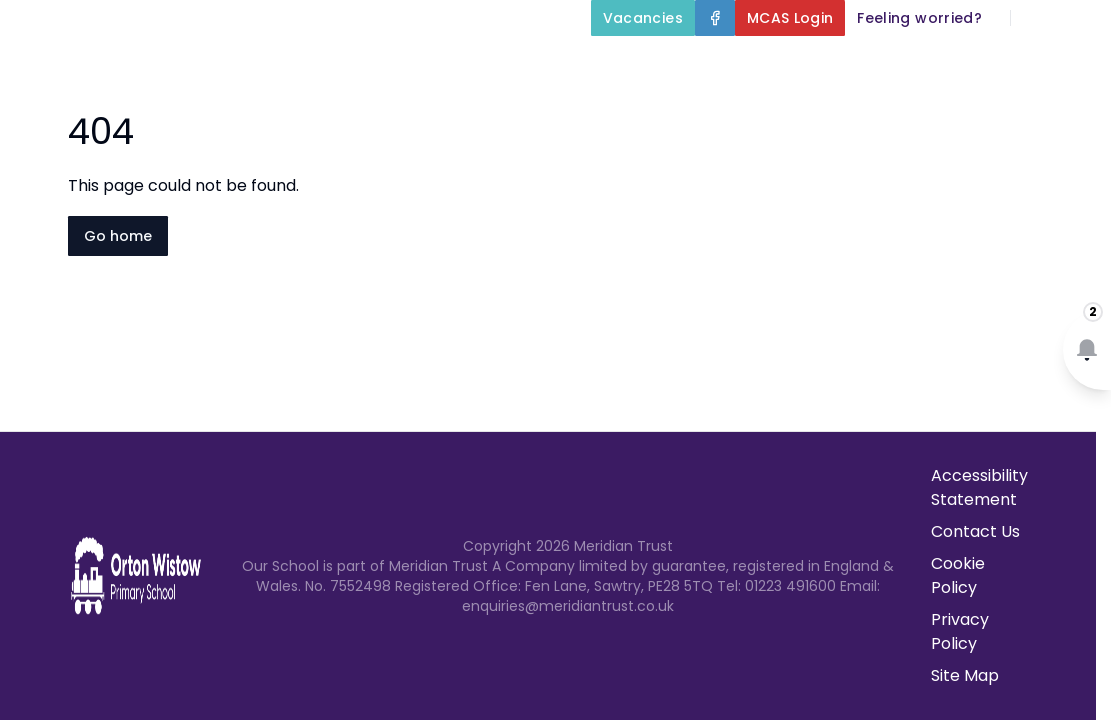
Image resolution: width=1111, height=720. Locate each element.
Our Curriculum (1021, 64)
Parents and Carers (746, 112)
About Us (662, 64)
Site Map (965, 675)
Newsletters (923, 112)
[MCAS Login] (790, 18)
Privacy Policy (960, 631)
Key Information (830, 64)
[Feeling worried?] (919, 18)
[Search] (1037, 18)
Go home (118, 236)
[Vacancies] (643, 18)
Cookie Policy (958, 575)
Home (549, 64)
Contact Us (1052, 112)
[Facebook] (715, 18)
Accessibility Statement (979, 487)
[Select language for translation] (1079, 18)
